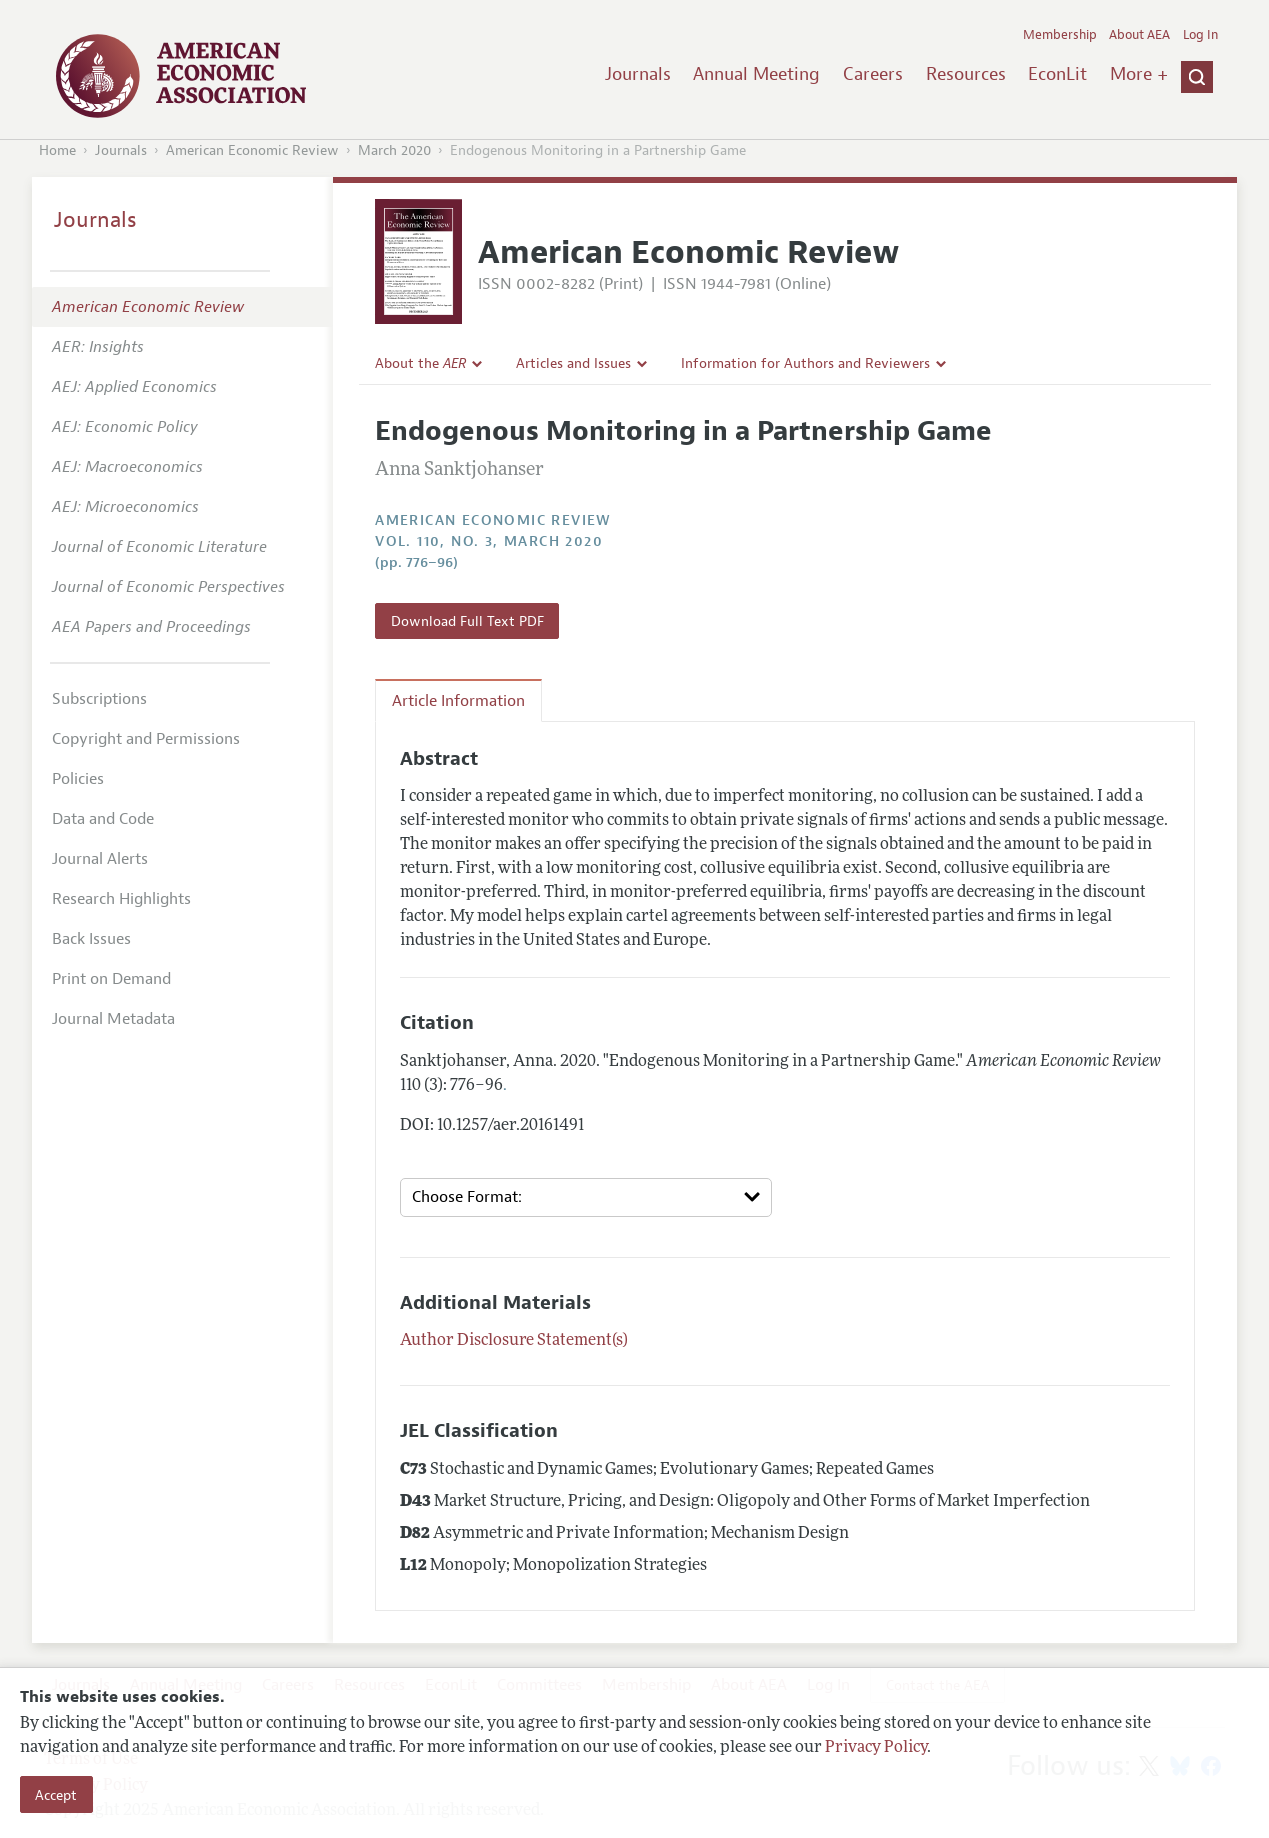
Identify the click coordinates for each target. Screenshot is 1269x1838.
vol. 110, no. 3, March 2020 (489, 541)
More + (1139, 74)
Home (57, 150)
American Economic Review (252, 150)
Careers (873, 74)
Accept (56, 1795)
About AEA (1139, 35)
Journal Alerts (100, 859)
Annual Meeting (756, 74)
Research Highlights (121, 899)
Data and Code (103, 819)
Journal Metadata (113, 1019)
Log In (1200, 35)
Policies (78, 779)
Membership (1060, 35)
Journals (638, 74)
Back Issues (91, 939)
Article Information (458, 701)
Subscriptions (99, 699)
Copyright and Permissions (146, 739)
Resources (966, 74)
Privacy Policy (876, 1748)
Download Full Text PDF (467, 621)
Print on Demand (111, 979)
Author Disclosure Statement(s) (514, 1341)
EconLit (1057, 74)
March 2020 (394, 150)
